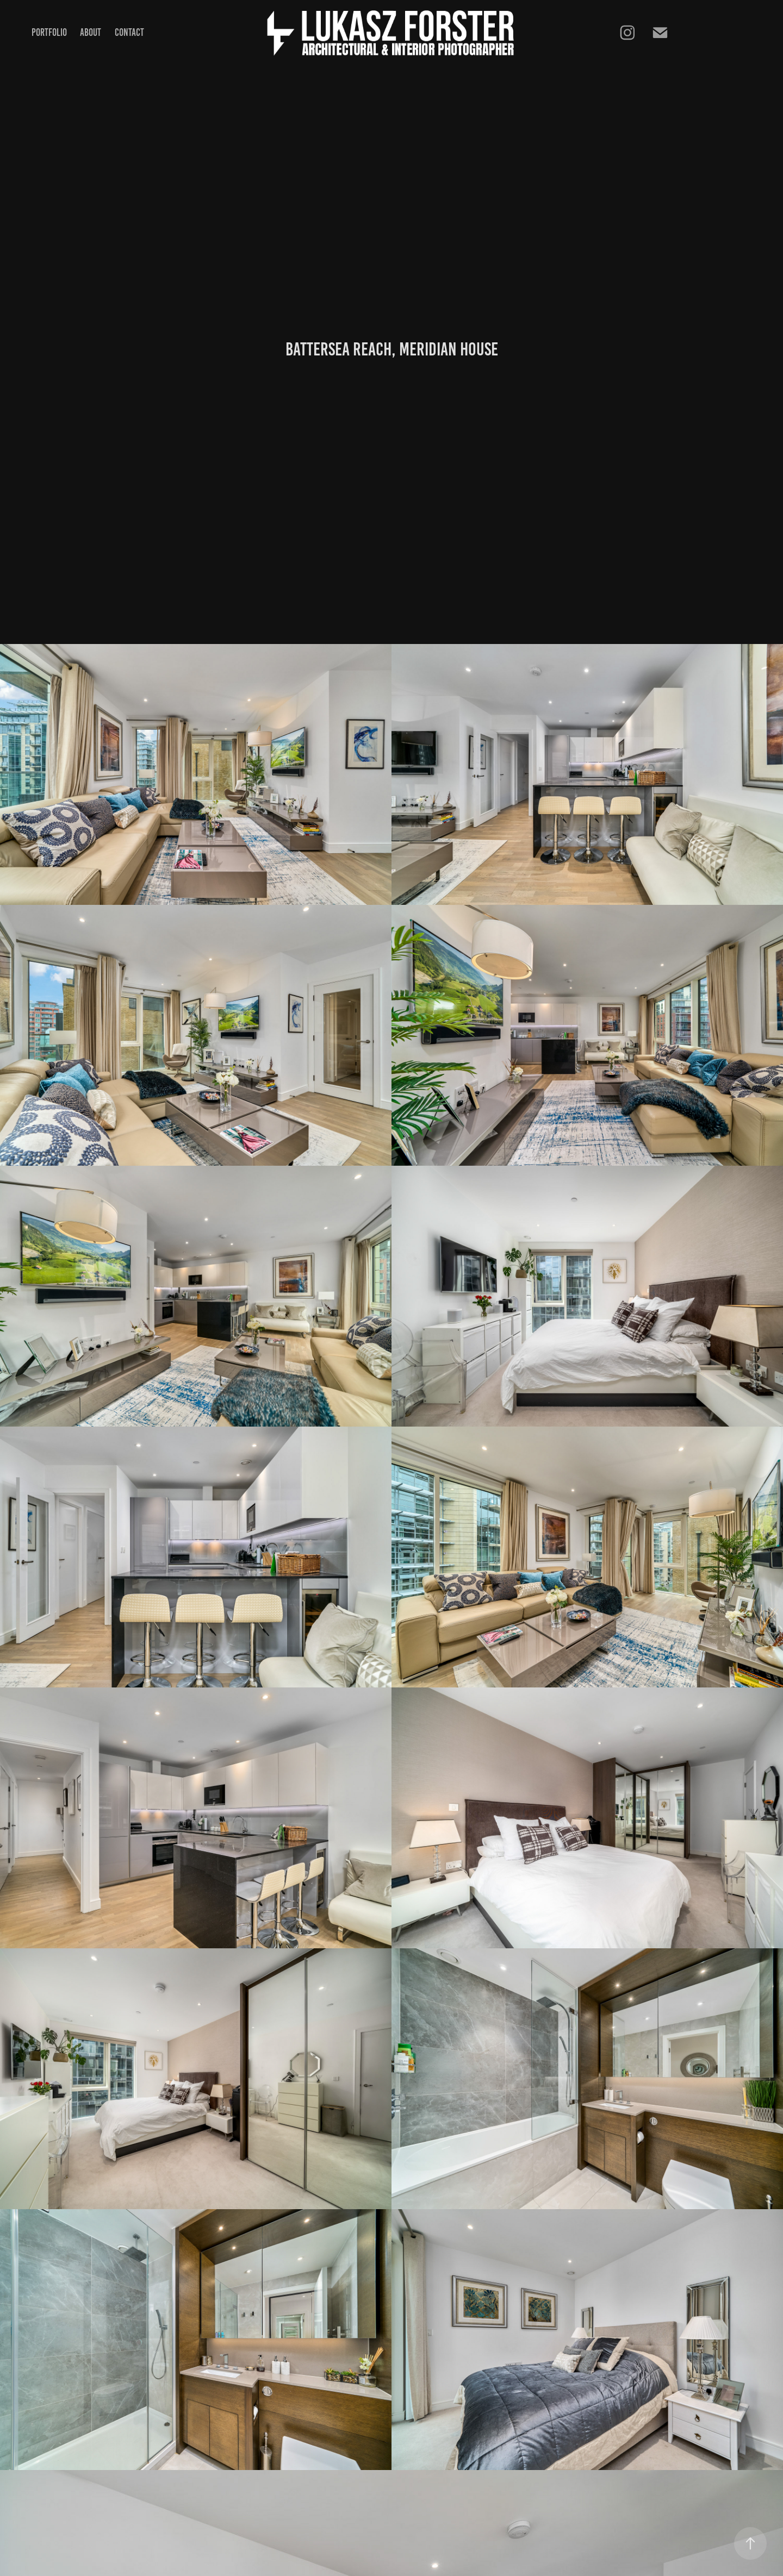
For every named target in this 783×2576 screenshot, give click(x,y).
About (90, 32)
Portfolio (49, 32)
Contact (129, 32)
